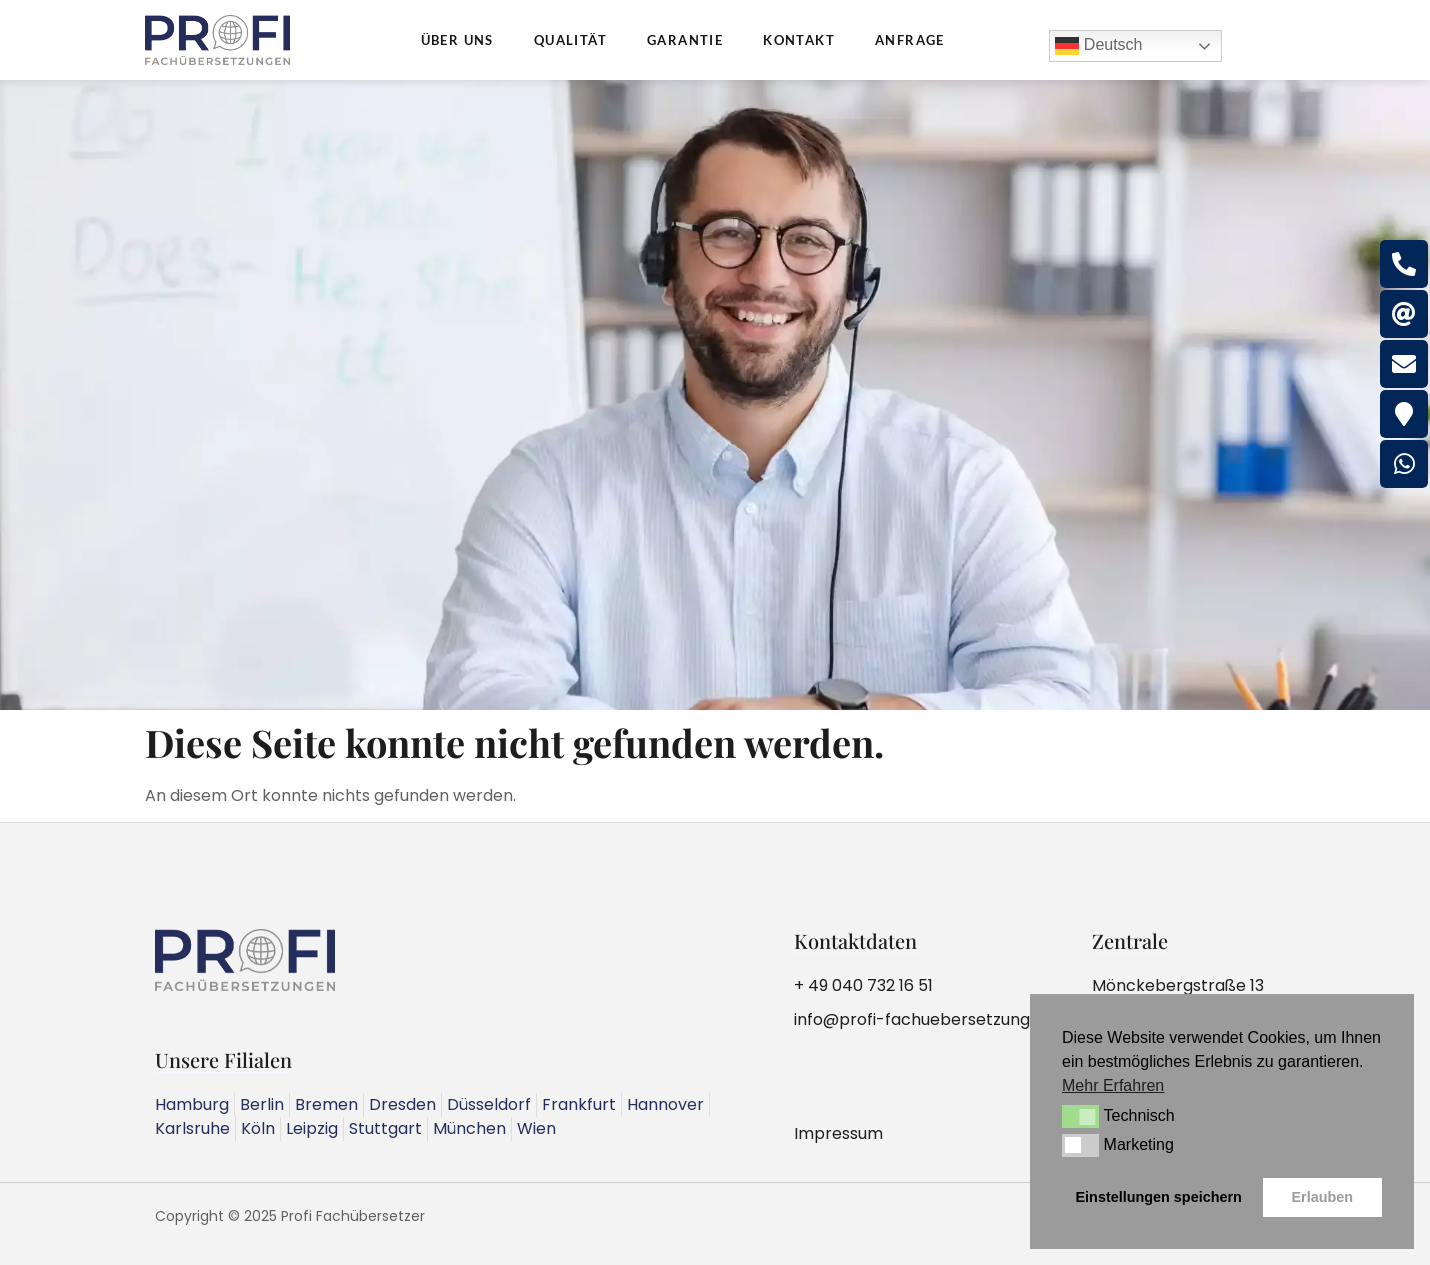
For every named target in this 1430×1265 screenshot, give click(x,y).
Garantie (685, 40)
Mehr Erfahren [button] (1113, 1085)
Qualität (570, 40)
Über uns (457, 40)
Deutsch (1098, 46)
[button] (1080, 1116)
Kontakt (799, 40)
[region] (715, 395)
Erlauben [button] (1322, 1197)
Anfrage (910, 40)
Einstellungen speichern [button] (1159, 1197)
